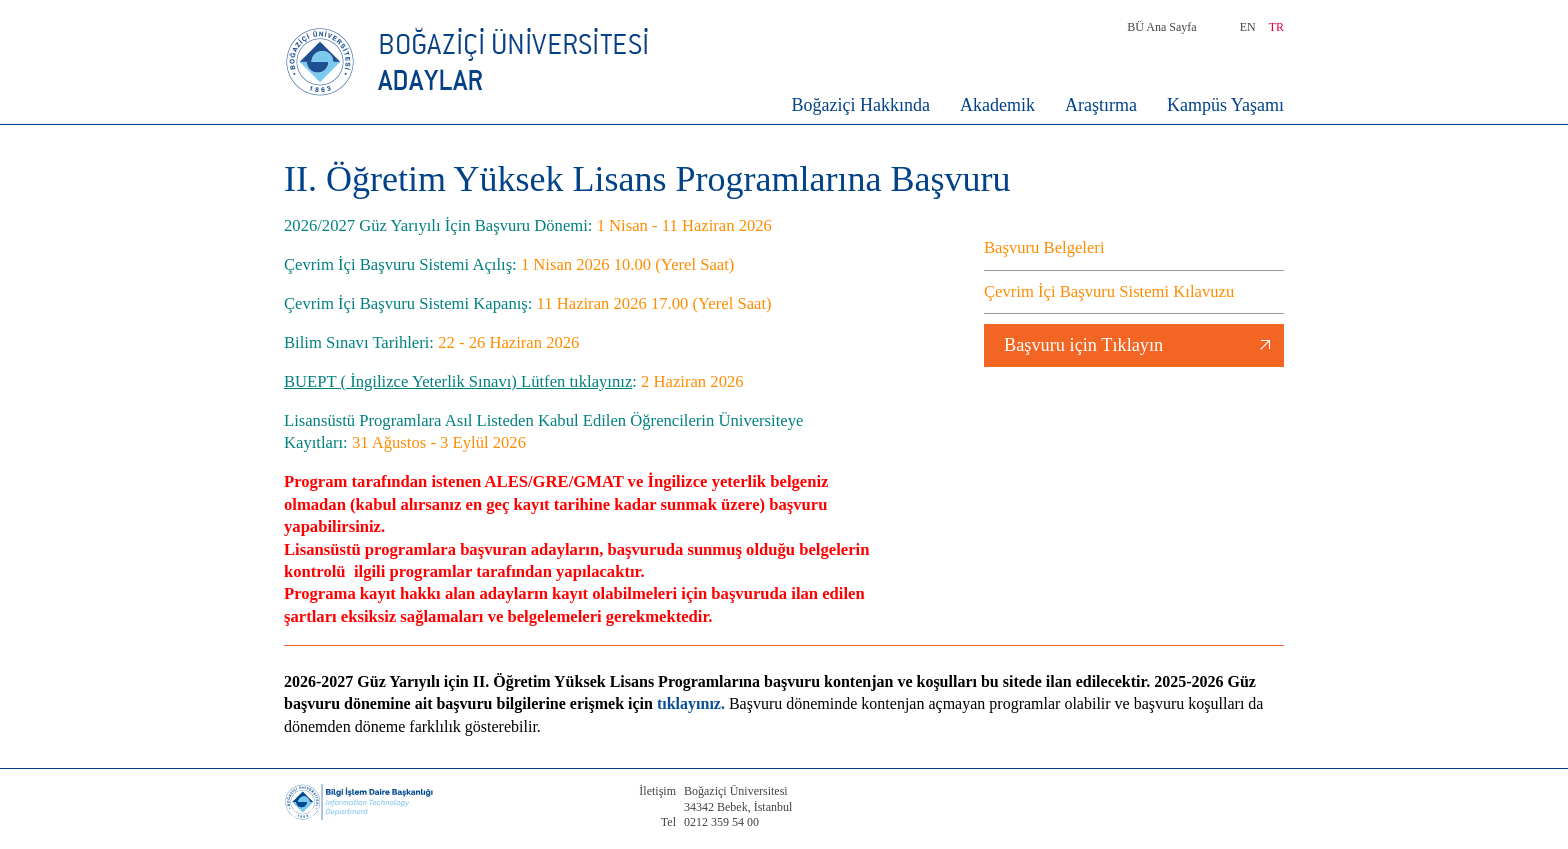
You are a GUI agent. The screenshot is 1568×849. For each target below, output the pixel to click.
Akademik (997, 105)
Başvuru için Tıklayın (1083, 345)
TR (1276, 27)
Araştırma (1101, 105)
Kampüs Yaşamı (1225, 105)
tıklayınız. (691, 703)
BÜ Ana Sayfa (1161, 27)
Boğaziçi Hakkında (861, 105)
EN (1248, 27)
